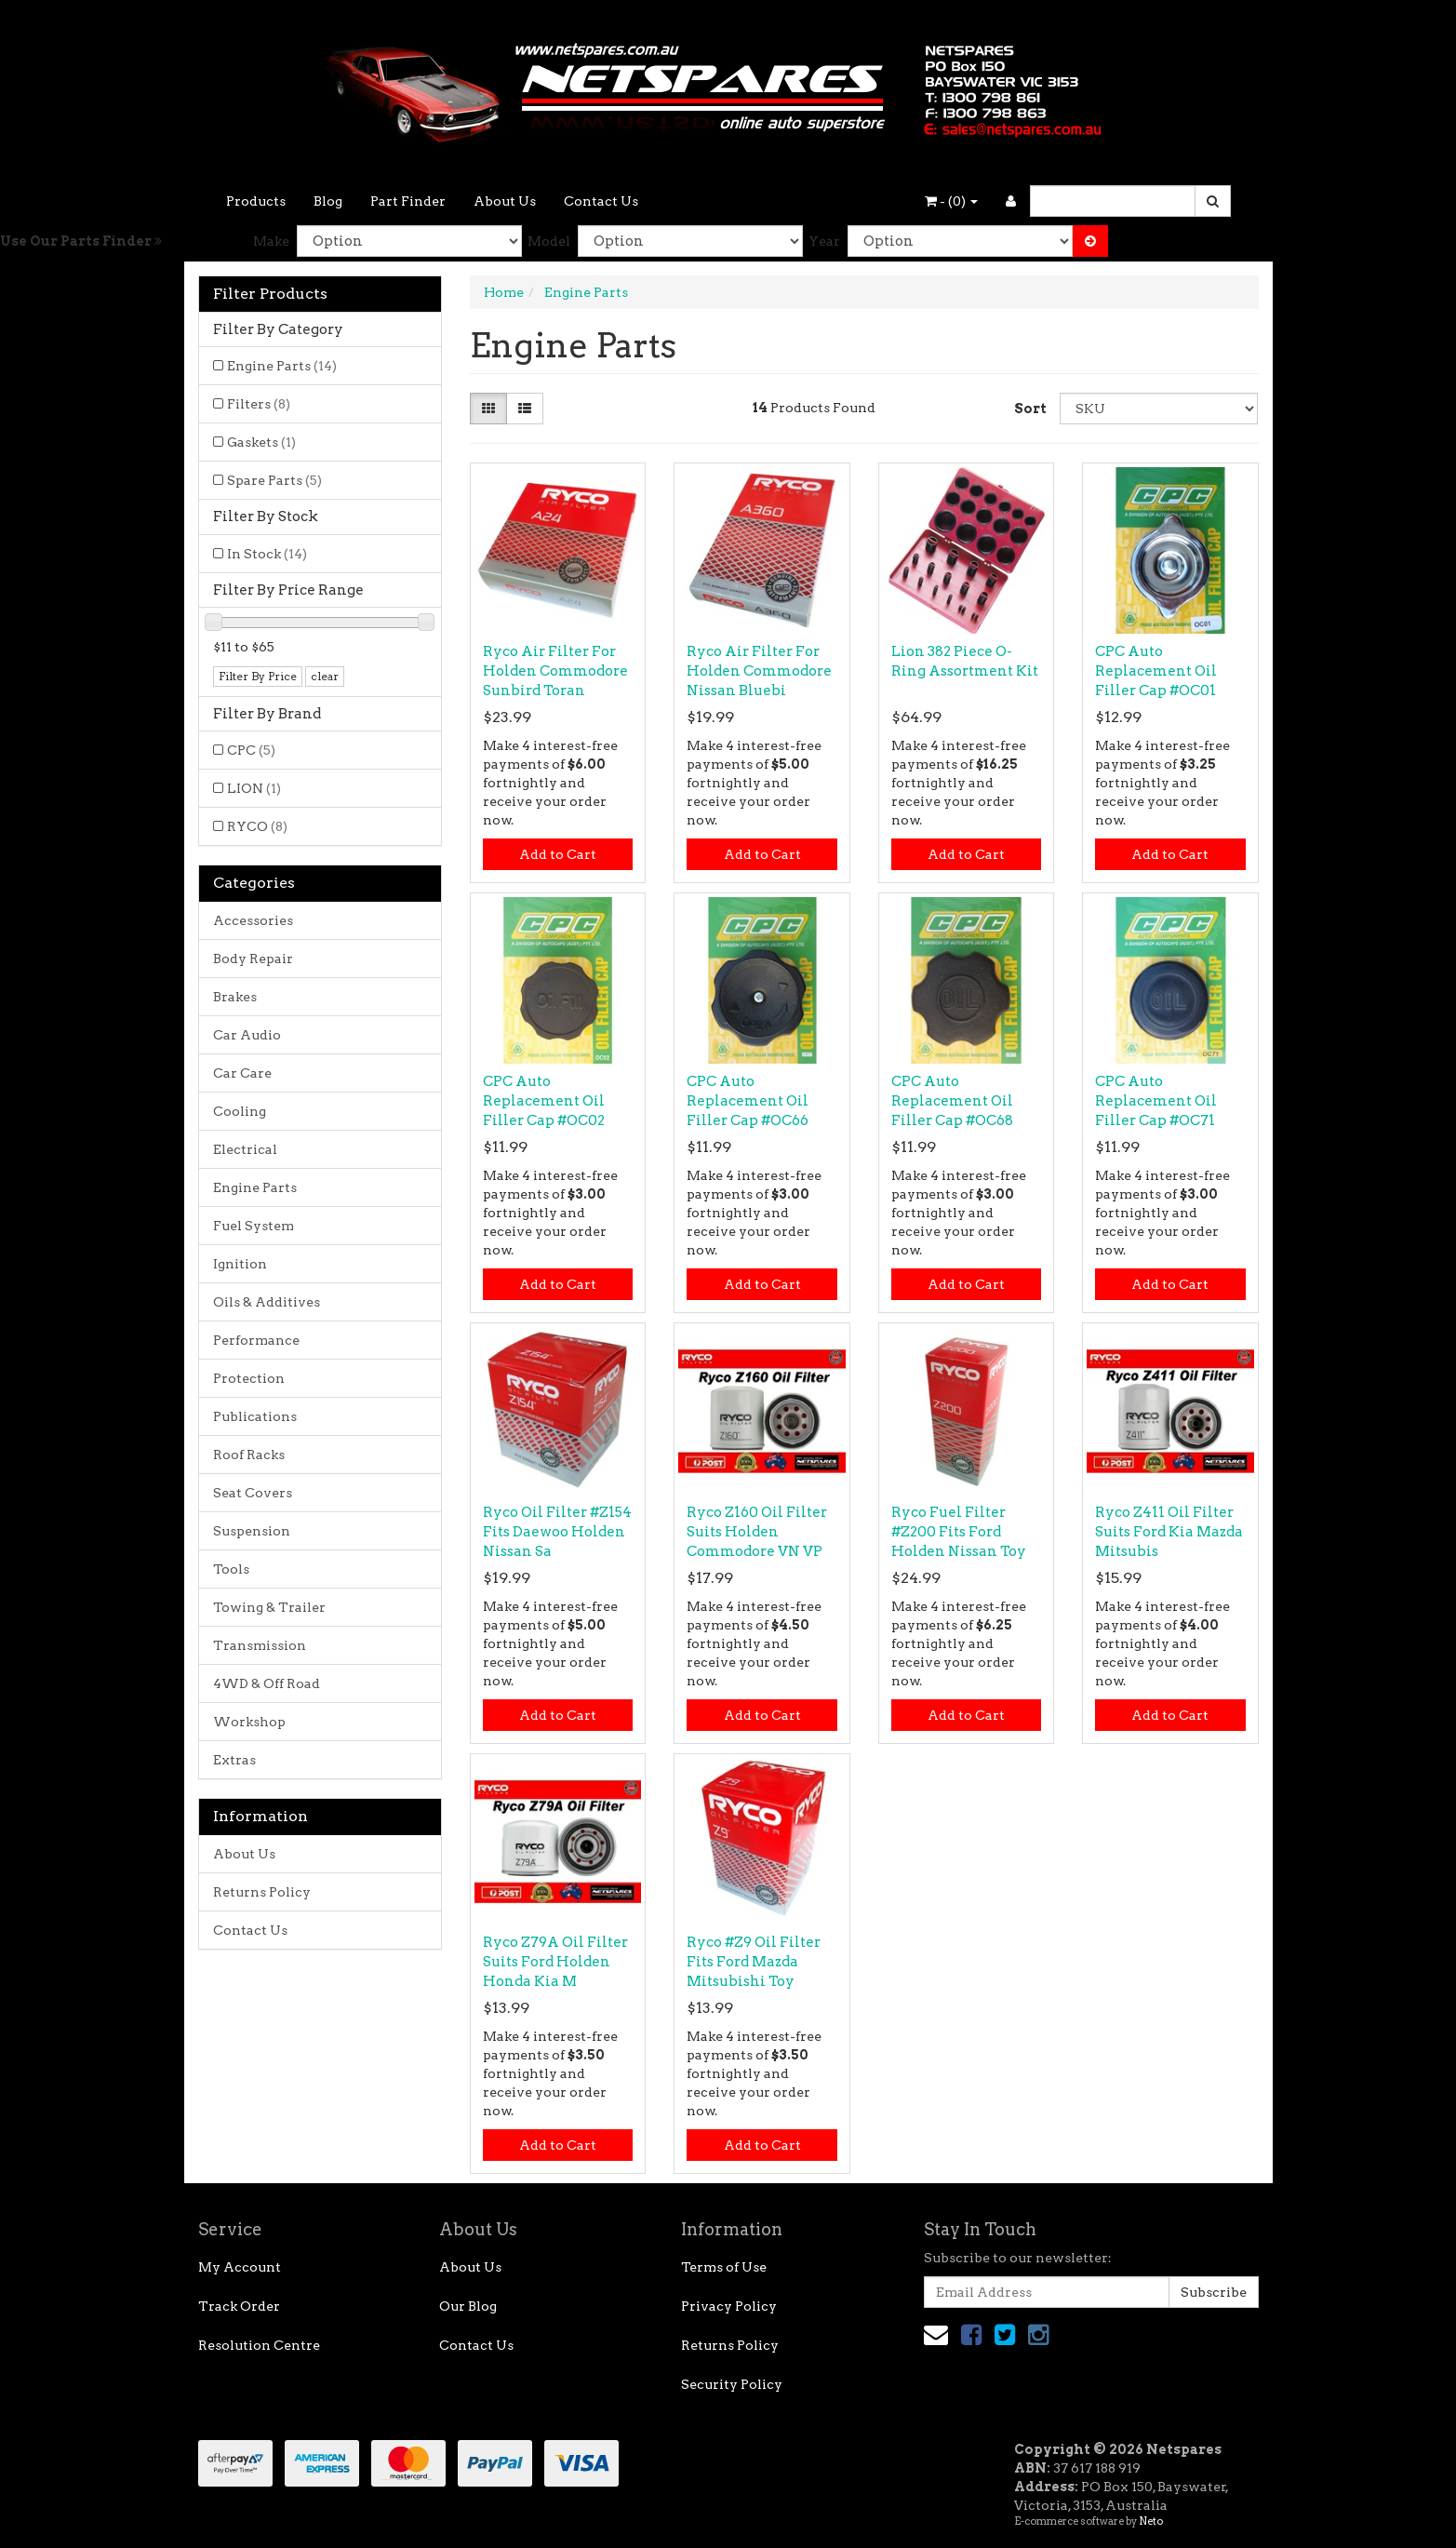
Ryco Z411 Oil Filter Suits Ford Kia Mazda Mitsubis (1169, 1532)
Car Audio (247, 1034)
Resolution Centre (259, 2345)
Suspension (251, 1530)
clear (325, 676)
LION (254, 788)
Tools (231, 1569)
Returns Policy (262, 1891)
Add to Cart (557, 854)
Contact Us (601, 201)
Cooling (239, 1111)
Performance (256, 1340)
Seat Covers (252, 1492)
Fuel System (253, 1225)
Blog (328, 201)
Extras (234, 1759)
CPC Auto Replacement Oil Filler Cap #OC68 (952, 1101)
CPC (251, 750)
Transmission (259, 1645)
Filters (258, 403)
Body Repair (253, 958)
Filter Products (270, 294)
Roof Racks (249, 1454)
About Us (505, 201)
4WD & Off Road (266, 1683)
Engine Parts (282, 365)
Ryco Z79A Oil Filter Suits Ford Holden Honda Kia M (555, 1962)
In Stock (267, 553)
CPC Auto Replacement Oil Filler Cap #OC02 (544, 1101)
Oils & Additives (266, 1301)
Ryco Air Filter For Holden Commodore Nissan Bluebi (759, 671)
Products (256, 201)
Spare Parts (274, 480)
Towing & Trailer (269, 1607)
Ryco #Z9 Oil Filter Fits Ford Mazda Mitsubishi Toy (754, 1962)
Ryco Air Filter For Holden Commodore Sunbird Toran (555, 671)
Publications (255, 1416)
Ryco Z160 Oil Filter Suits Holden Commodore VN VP (757, 1532)
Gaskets (261, 442)
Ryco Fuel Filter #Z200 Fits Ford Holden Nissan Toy (958, 1532)
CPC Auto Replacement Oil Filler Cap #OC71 (1156, 1101)
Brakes (235, 996)
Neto (1151, 2521)
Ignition (240, 1263)
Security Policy (731, 2384)
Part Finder (408, 201)
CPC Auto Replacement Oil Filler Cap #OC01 (1156, 671)
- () (951, 201)
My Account (239, 2267)
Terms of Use (724, 2267)
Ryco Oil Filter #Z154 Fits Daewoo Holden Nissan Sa (557, 1532)
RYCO (257, 826)
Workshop (249, 1721)
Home (504, 292)
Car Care (242, 1073)
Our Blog (468, 2306)
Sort (1030, 408)
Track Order (239, 2306)
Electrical (245, 1149)
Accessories (253, 920)
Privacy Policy (729, 2306)
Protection (249, 1378)
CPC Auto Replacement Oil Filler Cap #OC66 (747, 1101)
